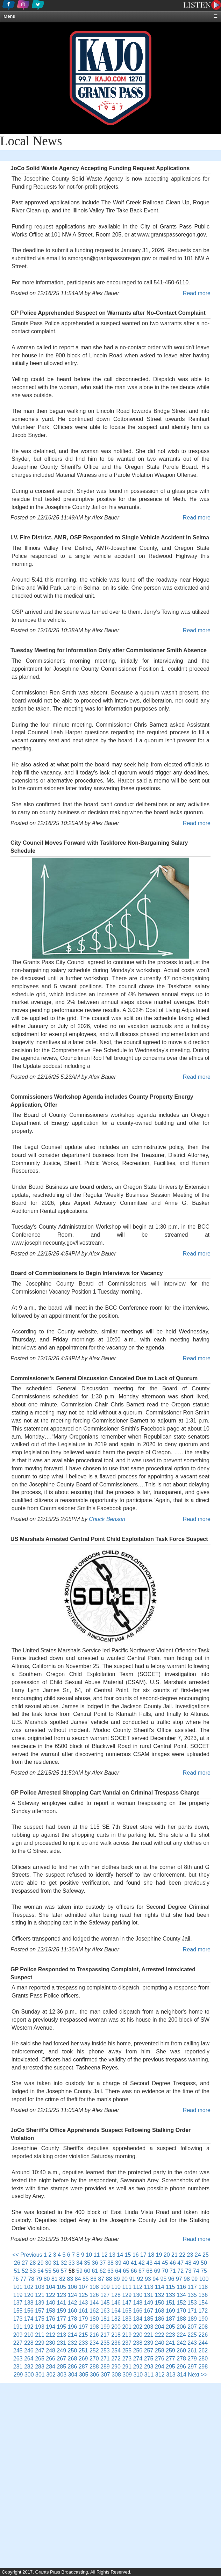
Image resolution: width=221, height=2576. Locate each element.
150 (159, 2303)
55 (48, 2271)
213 (61, 2335)
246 (29, 2350)
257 (149, 2350)
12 (104, 2255)
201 (126, 2327)
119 (18, 2295)
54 (40, 2271)
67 (141, 2271)
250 (72, 2350)
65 (126, 2271)
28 (33, 2263)
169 (170, 2311)
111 (126, 2287)
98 (187, 2279)
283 (39, 2367)
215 (83, 2335)
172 (203, 2311)
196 (72, 2327)
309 (127, 2375)
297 (192, 2367)
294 (159, 2367)
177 (61, 2319)
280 (203, 2359)
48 (188, 2263)
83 (70, 2279)
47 (180, 2263)
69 (157, 2271)
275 (149, 2359)
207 (192, 2327)
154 (203, 2303)
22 (182, 2255)
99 (194, 2279)
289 (105, 2367)
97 (179, 2279)
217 (105, 2335)
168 (159, 2311)
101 (18, 2287)
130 (138, 2295)
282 (29, 2367)
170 (181, 2311)
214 (72, 2335)
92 (140, 2279)
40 (126, 2263)
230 (50, 2343)
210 (29, 2335)
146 (116, 2303)
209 (18, 2335)
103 (39, 2287)
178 (72, 2319)
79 (39, 2279)
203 (149, 2327)
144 (94, 2303)
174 (29, 2319)
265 (39, 2359)
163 (105, 2311)
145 (105, 2303)
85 (86, 2279)
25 (205, 2255)
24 (198, 2255)
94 (155, 2279)
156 (29, 2311)
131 (149, 2295)
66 (134, 2271)
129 (126, 2295)
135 (192, 2295)
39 (118, 2263)
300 (29, 2375)
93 (148, 2279)
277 (170, 2359)
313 (171, 2375)
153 (192, 2303)
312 (160, 2375)
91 (132, 2279)
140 (50, 2303)
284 (50, 2367)
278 (181, 2359)
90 (124, 2279)
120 (29, 2295)
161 (83, 2311)
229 (39, 2343)
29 (40, 2263)
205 (170, 2327)
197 (83, 2327)
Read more (197, 293)
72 (180, 2271)
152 (181, 2303)
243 (192, 2343)
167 (149, 2311)
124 (72, 2295)
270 (94, 2359)
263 (18, 2359)
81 (54, 2279)
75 (204, 2271)
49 (196, 2263)
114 (159, 2287)
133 (170, 2295)
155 (18, 2311)
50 (204, 2263)
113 (149, 2287)
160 (72, 2311)
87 (101, 2279)
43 (149, 2263)
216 (94, 2335)
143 (83, 2303)
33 (72, 2263)
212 (50, 2335)
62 (103, 2271)
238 (138, 2343)
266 (50, 2359)
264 (29, 2359)
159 (61, 2311)
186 (159, 2319)
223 (170, 2335)
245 (18, 2350)
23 (190, 2255)
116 (181, 2287)
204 (159, 2327)
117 (192, 2287)
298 (203, 2367)
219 (126, 2335)
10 (89, 2255)
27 (25, 2263)
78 (31, 2279)
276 (159, 2359)
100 (204, 2279)
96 (171, 2279)
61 (95, 2271)
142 (72, 2303)
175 (39, 2319)
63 (110, 2271)
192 (29, 2327)
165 (126, 2311)
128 (116, 2295)
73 (188, 2271)
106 (72, 2287)
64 (118, 2271)
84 (78, 2279)
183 (126, 2319)
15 (128, 2255)
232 (72, 2343)
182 (116, 2319)
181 (105, 2319)
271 (105, 2359)
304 (73, 2375)
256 (138, 2350)
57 (64, 2271)
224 (181, 2335)
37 (103, 2263)
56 (56, 2271)
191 (18, 2327)
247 (39, 2350)
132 (159, 2295)
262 (203, 2350)
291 (126, 2367)
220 (138, 2335)
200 (116, 2327)
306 (94, 2375)
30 (48, 2263)
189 (192, 2319)
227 (18, 2343)
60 (87, 2271)
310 (138, 2375)
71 (173, 2271)
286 (72, 2367)
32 (64, 2263)
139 (39, 2303)
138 (29, 2303)
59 (79, 2271)
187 (170, 2319)
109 (105, 2287)
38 (110, 2263)
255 (126, 2350)
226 (203, 2335)
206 (181, 2327)
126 (94, 2295)
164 (116, 2311)
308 (116, 2375)
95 (163, 2279)
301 (40, 2375)
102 (29, 2287)
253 (105, 2350)
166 (138, 2311)
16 (136, 2255)
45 (165, 2263)
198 (94, 2327)
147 (126, 2303)
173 (18, 2319)
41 (134, 2263)
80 (47, 2279)
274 (138, 2359)
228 (29, 2343)
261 (192, 2350)
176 (50, 2319)
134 (181, 2295)
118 (203, 2287)
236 (116, 2343)
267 (61, 2359)
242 (181, 2343)
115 (170, 2287)
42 (141, 2263)
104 (50, 2287)
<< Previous (27, 2255)
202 (138, 2327)
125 (83, 2295)
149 (149, 2303)
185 (149, 2319)
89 (117, 2279)
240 (159, 2343)
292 (138, 2367)
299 (18, 2375)
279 (192, 2359)
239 (149, 2343)
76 (16, 2279)
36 (95, 2263)
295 (170, 2367)
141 (61, 2303)
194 (50, 2327)
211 (39, 2335)
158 (50, 2311)
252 (94, 2350)
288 (94, 2367)
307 (105, 2375)
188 (181, 2319)
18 (151, 2255)
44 (157, 2263)
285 (61, 2367)
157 (39, 2311)
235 (105, 2343)
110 (116, 2287)
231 (61, 2343)
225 (192, 2335)
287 (83, 2367)
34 (79, 2263)
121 (39, 2295)
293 (149, 2367)
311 (149, 2375)
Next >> (197, 2375)
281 (18, 2367)
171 (192, 2311)
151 (170, 2303)
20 (167, 2255)
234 (94, 2343)
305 (83, 2375)
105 (61, 2287)
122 (50, 2295)
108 (94, 2287)
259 (170, 2350)
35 (87, 2263)
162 (94, 2311)
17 (143, 2255)
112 (138, 2287)
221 (149, 2335)
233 (83, 2343)
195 (61, 2327)
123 (61, 2295)
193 (39, 2327)
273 (126, 2359)
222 (159, 2335)
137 (18, 2303)
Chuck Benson (107, 1519)
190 (203, 2319)
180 (94, 2319)
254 (116, 2350)
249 (61, 2350)
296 (181, 2367)
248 (50, 2350)
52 (25, 2271)
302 (51, 2375)
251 (83, 2350)
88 (109, 2279)
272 (116, 2359)
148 (138, 2303)
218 (116, 2335)
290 (116, 2367)
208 (203, 2327)
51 (17, 2271)
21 (174, 2255)
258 (159, 2350)
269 (83, 2359)
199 (105, 2327)
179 (83, 2319)
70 (165, 2271)
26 (17, 2263)
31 (56, 2263)
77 (23, 2279)
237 (126, 2343)
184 (138, 2319)
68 (149, 2271)
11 (97, 2255)
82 (62, 2279)
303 (61, 2375)
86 (93, 2279)
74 (196, 2271)
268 (72, 2359)
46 (173, 2263)
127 (105, 2295)
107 (83, 2287)
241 (170, 2343)
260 (181, 2350)
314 (181, 2375)
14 (120, 2255)
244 (203, 2343)
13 (112, 2255)
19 (159, 2255)
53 (33, 2271)
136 (203, 2295)
